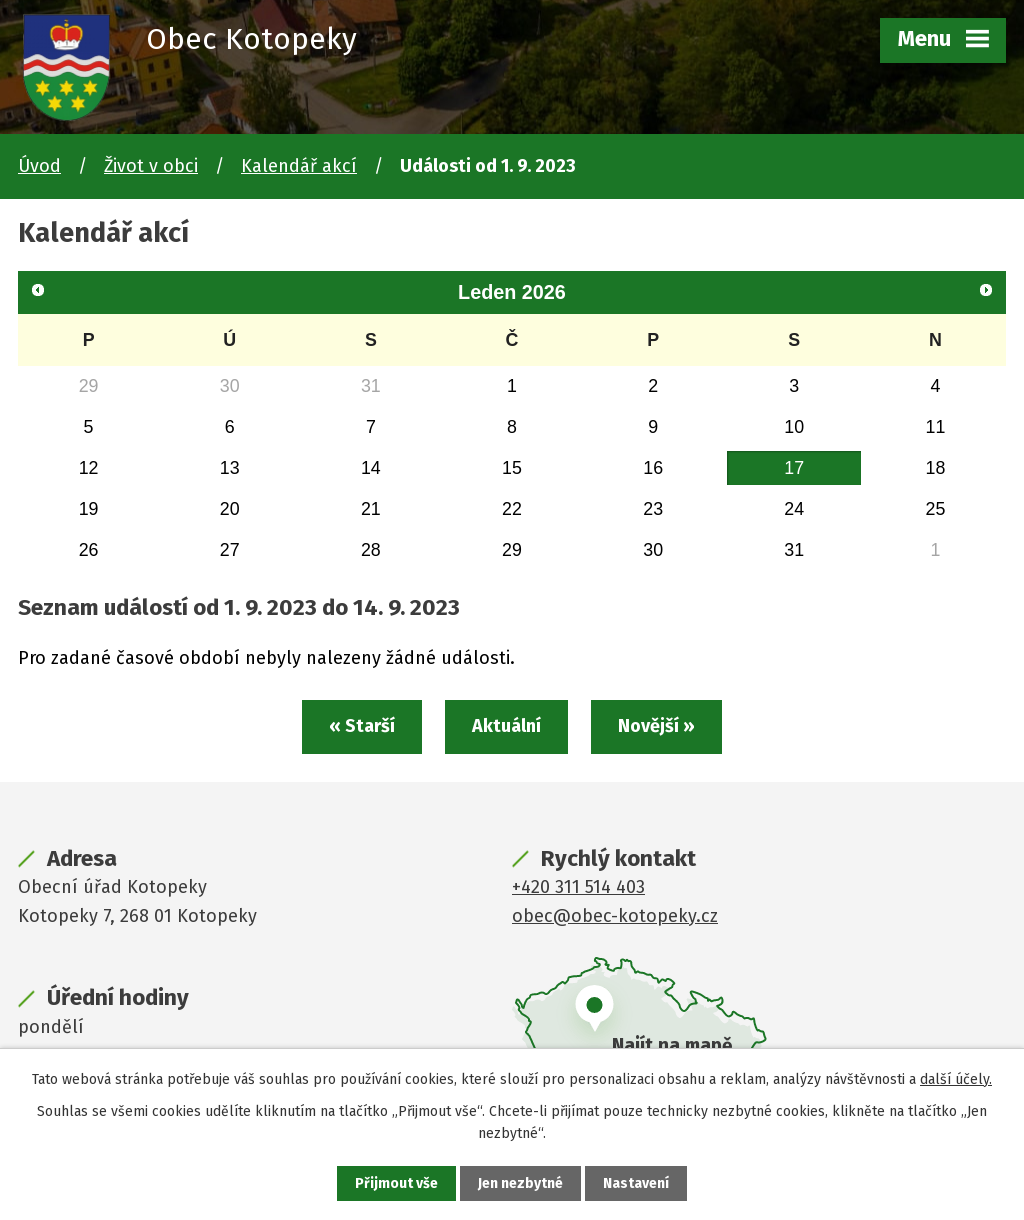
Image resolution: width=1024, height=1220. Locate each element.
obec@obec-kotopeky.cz (615, 916)
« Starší (362, 726)
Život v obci (151, 166)
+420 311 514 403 (578, 887)
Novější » (656, 726)
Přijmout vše (396, 1183)
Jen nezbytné (520, 1183)
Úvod (39, 166)
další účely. (956, 1079)
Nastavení (636, 1183)
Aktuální (506, 726)
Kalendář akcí (299, 166)
